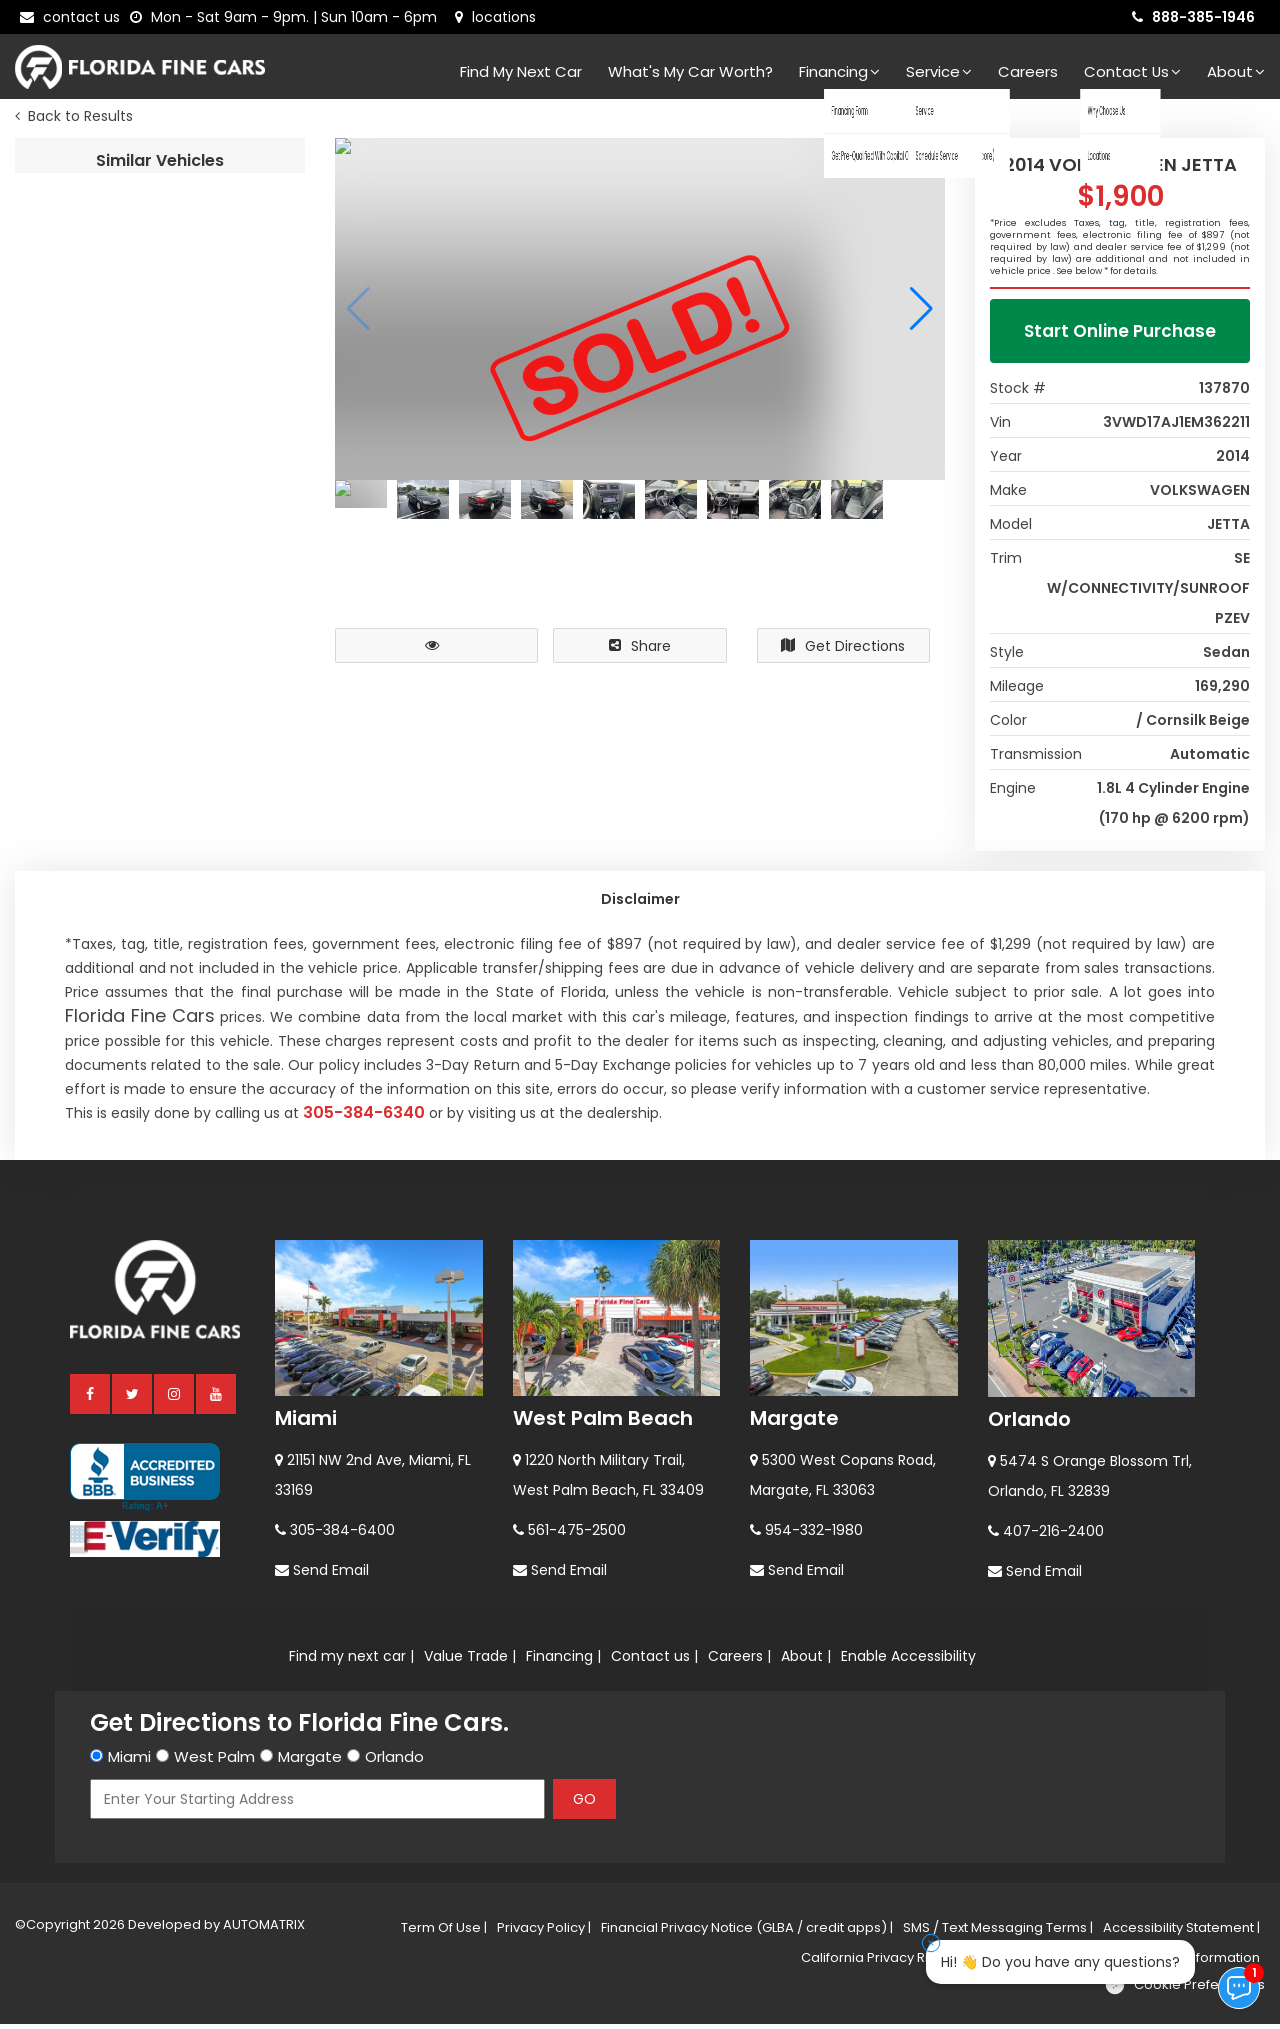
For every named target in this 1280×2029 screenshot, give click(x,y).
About (1236, 71)
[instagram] (175, 1398)
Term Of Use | (444, 1932)
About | (806, 1661)
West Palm (214, 1761)
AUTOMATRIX (262, 1929)
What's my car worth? (690, 71)
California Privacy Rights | (881, 1962)
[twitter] (133, 1398)
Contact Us (1132, 71)
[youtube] (217, 1398)
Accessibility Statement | (1181, 1932)
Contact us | (654, 1661)
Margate (794, 1423)
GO (584, 1804)
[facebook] (91, 1398)
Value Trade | (470, 1661)
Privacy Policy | (544, 1932)
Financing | (563, 1661)
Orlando (1029, 1424)
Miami (306, 1423)
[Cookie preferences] (1184, 1990)
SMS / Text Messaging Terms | (998, 1932)
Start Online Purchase (1120, 336)
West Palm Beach (603, 1423)
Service (939, 71)
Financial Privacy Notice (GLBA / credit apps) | (747, 1932)
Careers (1028, 71)
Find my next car (521, 71)
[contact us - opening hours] (287, 17)
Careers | (739, 1661)
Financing (839, 71)
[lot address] (495, 17)
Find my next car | (351, 1661)
